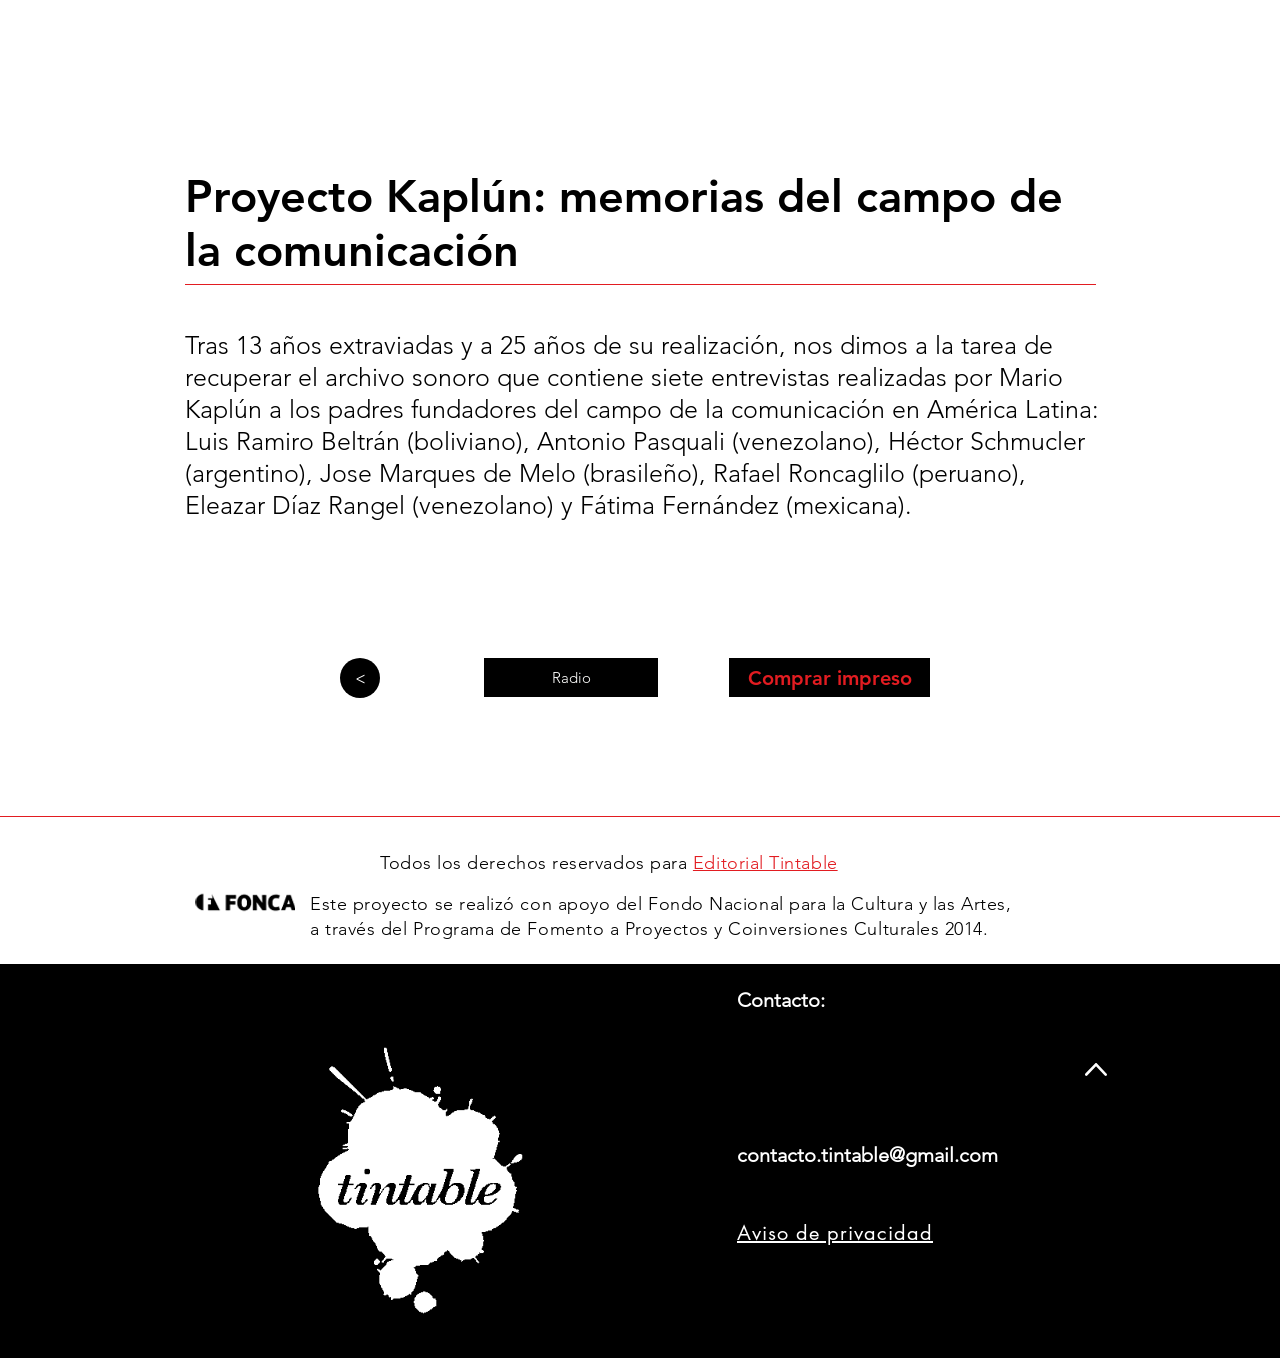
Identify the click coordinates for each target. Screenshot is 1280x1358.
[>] (360, 678)
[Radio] (571, 677)
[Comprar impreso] (829, 677)
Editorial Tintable (765, 863)
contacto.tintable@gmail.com (867, 1155)
